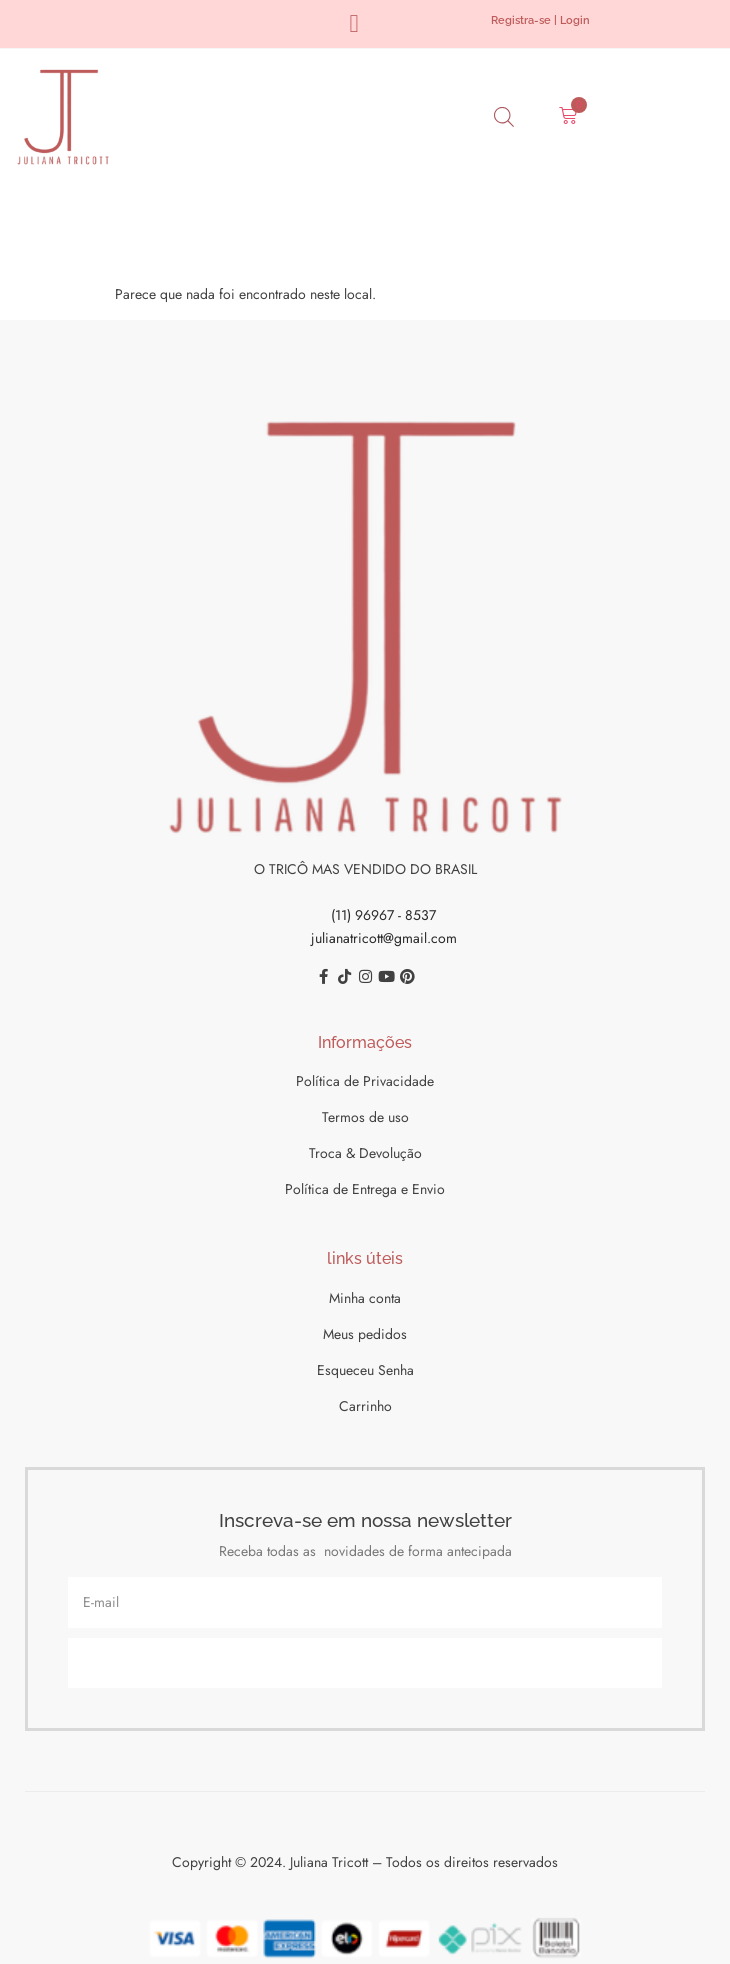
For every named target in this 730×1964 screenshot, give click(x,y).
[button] (354, 24)
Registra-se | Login (540, 20)
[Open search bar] (504, 116)
